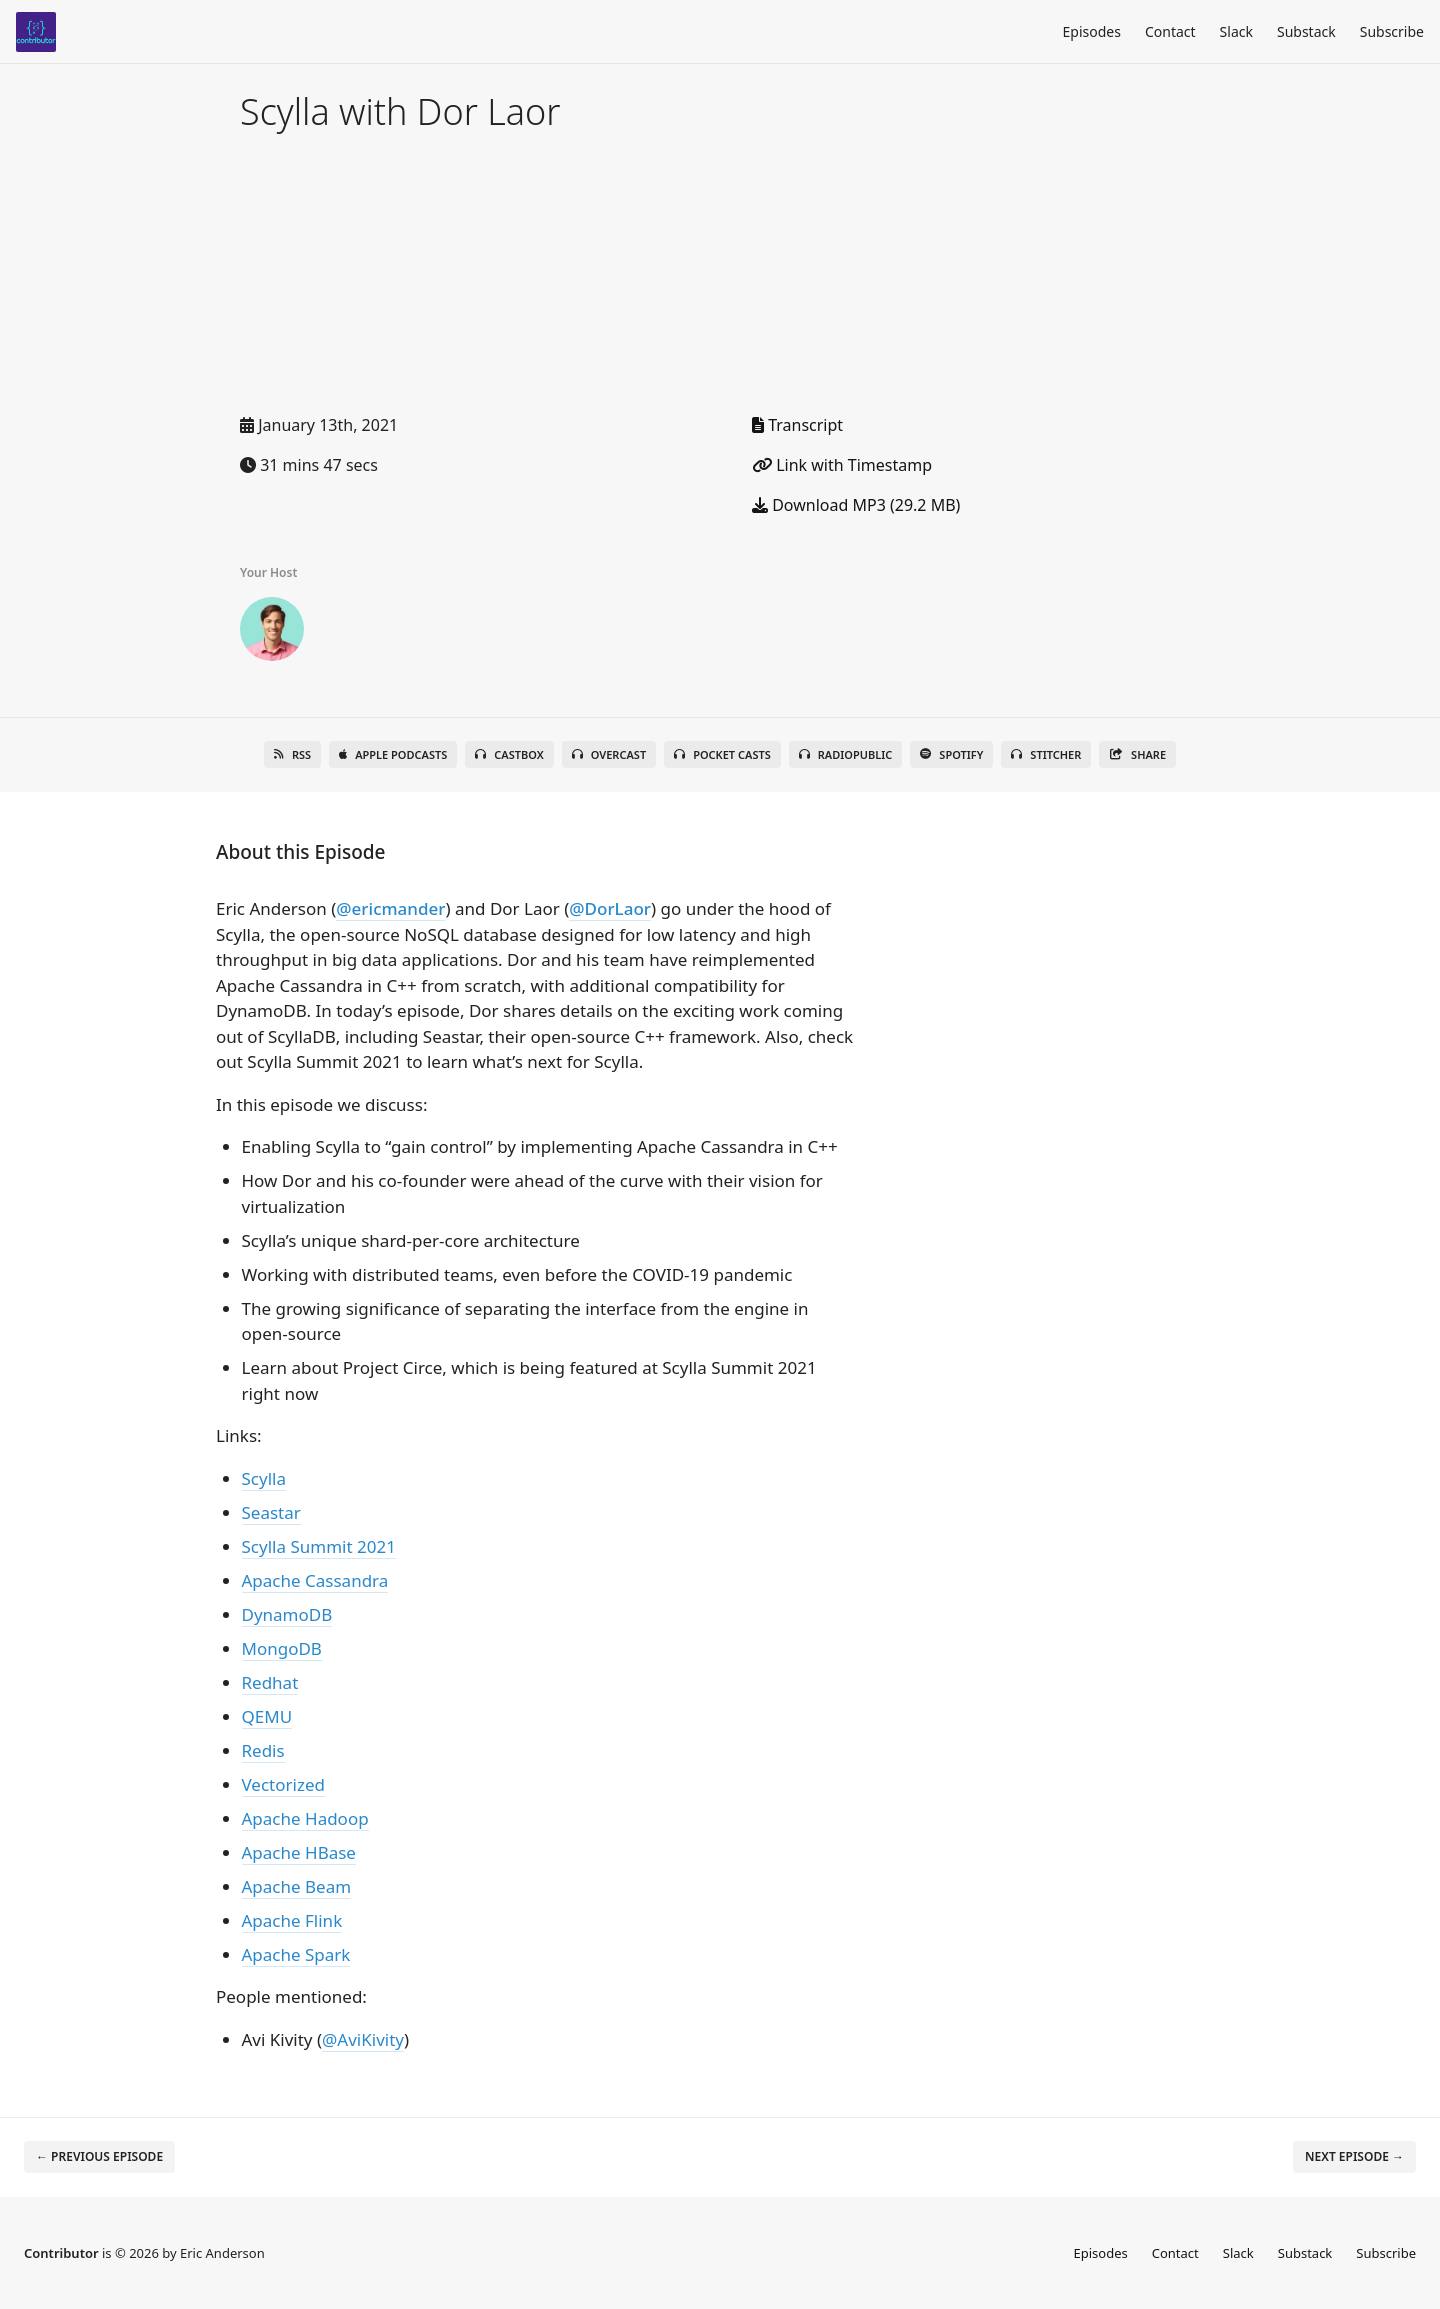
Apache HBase (299, 1852)
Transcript (797, 425)
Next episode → (1354, 2156)
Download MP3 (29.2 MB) (856, 505)
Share (1137, 754)
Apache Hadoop (305, 1818)
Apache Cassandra (315, 1580)
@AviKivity (363, 2039)
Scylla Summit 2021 (319, 1546)
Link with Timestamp (842, 465)
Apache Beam (297, 1886)
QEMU (267, 1716)
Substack (1306, 31)
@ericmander (390, 908)
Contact (1170, 31)
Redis (263, 1750)
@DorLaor (610, 908)
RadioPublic (846, 754)
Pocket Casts (722, 754)
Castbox (509, 754)
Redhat (270, 1682)
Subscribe (1392, 31)
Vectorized (283, 1784)
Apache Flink (292, 1920)
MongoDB (282, 1648)
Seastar (271, 1512)
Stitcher (1046, 754)
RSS (292, 754)
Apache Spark (296, 1954)
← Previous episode (99, 2156)
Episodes (1092, 31)
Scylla (264, 1478)
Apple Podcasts (393, 754)
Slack (1236, 31)
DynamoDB (287, 1614)
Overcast (609, 754)
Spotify (951, 754)
